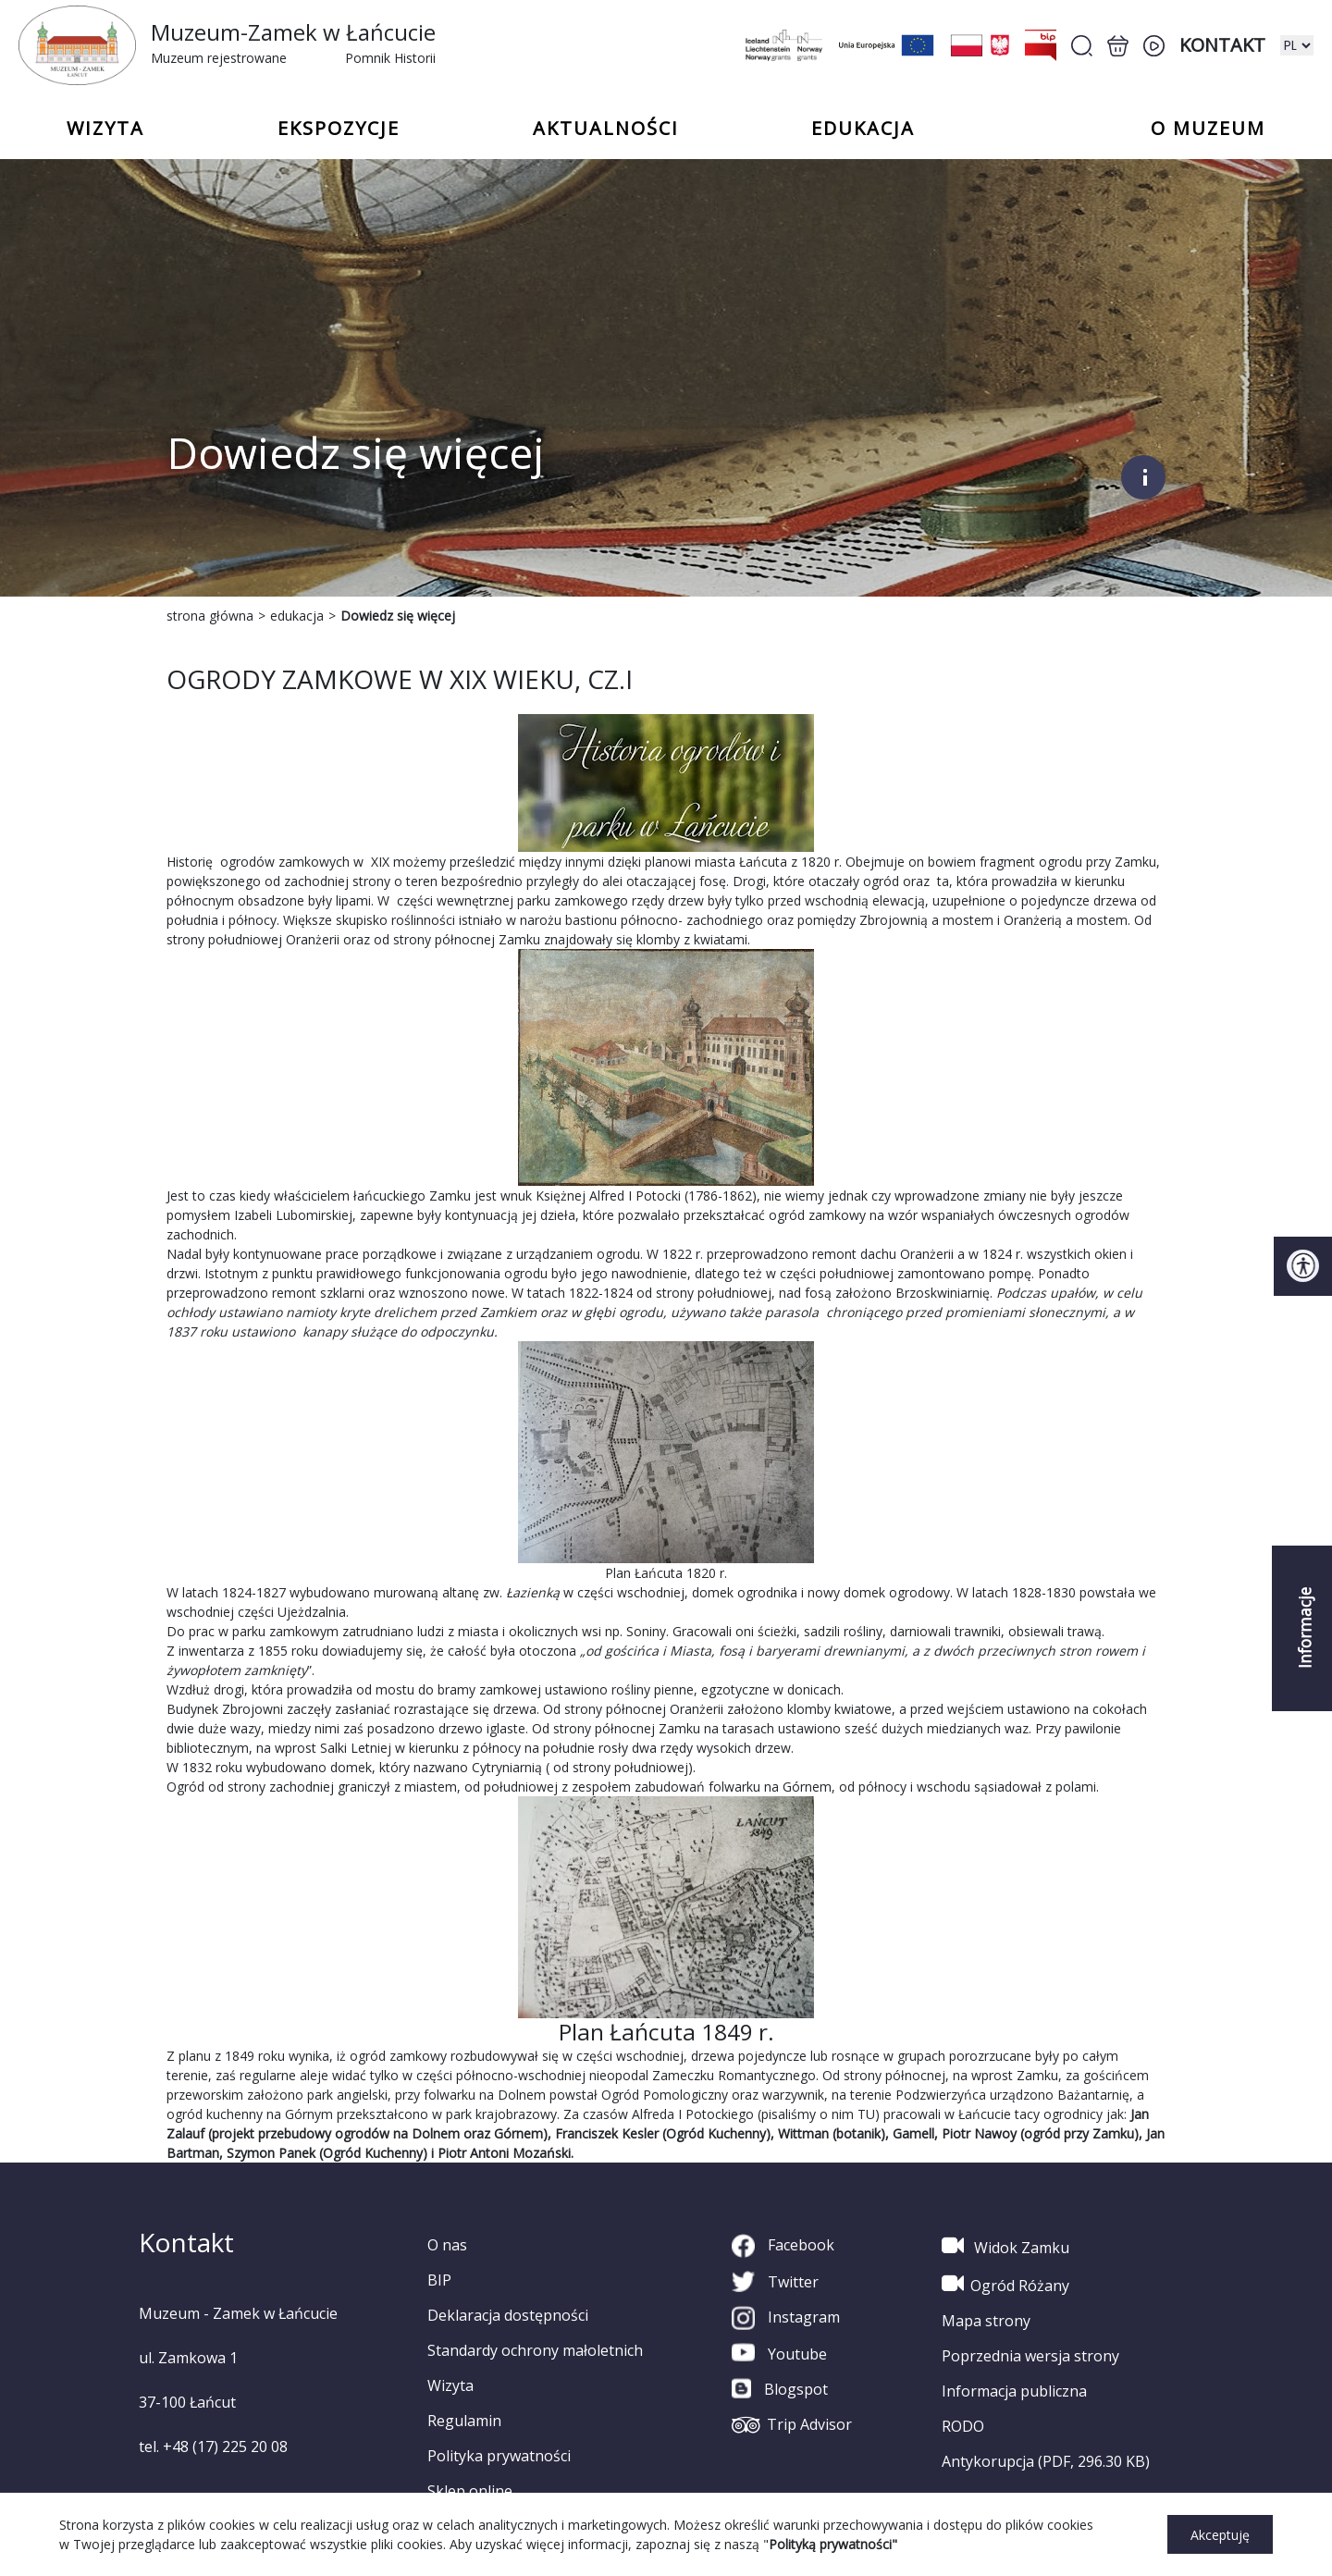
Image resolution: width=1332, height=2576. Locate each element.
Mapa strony (986, 2321)
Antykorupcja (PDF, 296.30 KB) (1046, 2461)
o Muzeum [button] (1208, 128)
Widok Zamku (1005, 2246)
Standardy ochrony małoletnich (535, 2350)
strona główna (209, 615)
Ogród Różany (1005, 2284)
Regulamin (464, 2420)
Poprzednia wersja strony (1030, 2356)
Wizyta (450, 2385)
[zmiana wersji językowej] (1297, 45)
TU (866, 2114)
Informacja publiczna (1014, 2391)
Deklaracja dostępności (507, 2315)
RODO (963, 2426)
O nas (447, 2245)
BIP (439, 2280)
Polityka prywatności (499, 2456)
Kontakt (1222, 44)
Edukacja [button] (863, 128)
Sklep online (469, 2491)
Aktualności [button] (606, 128)
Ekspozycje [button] (339, 128)
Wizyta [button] (105, 128)
